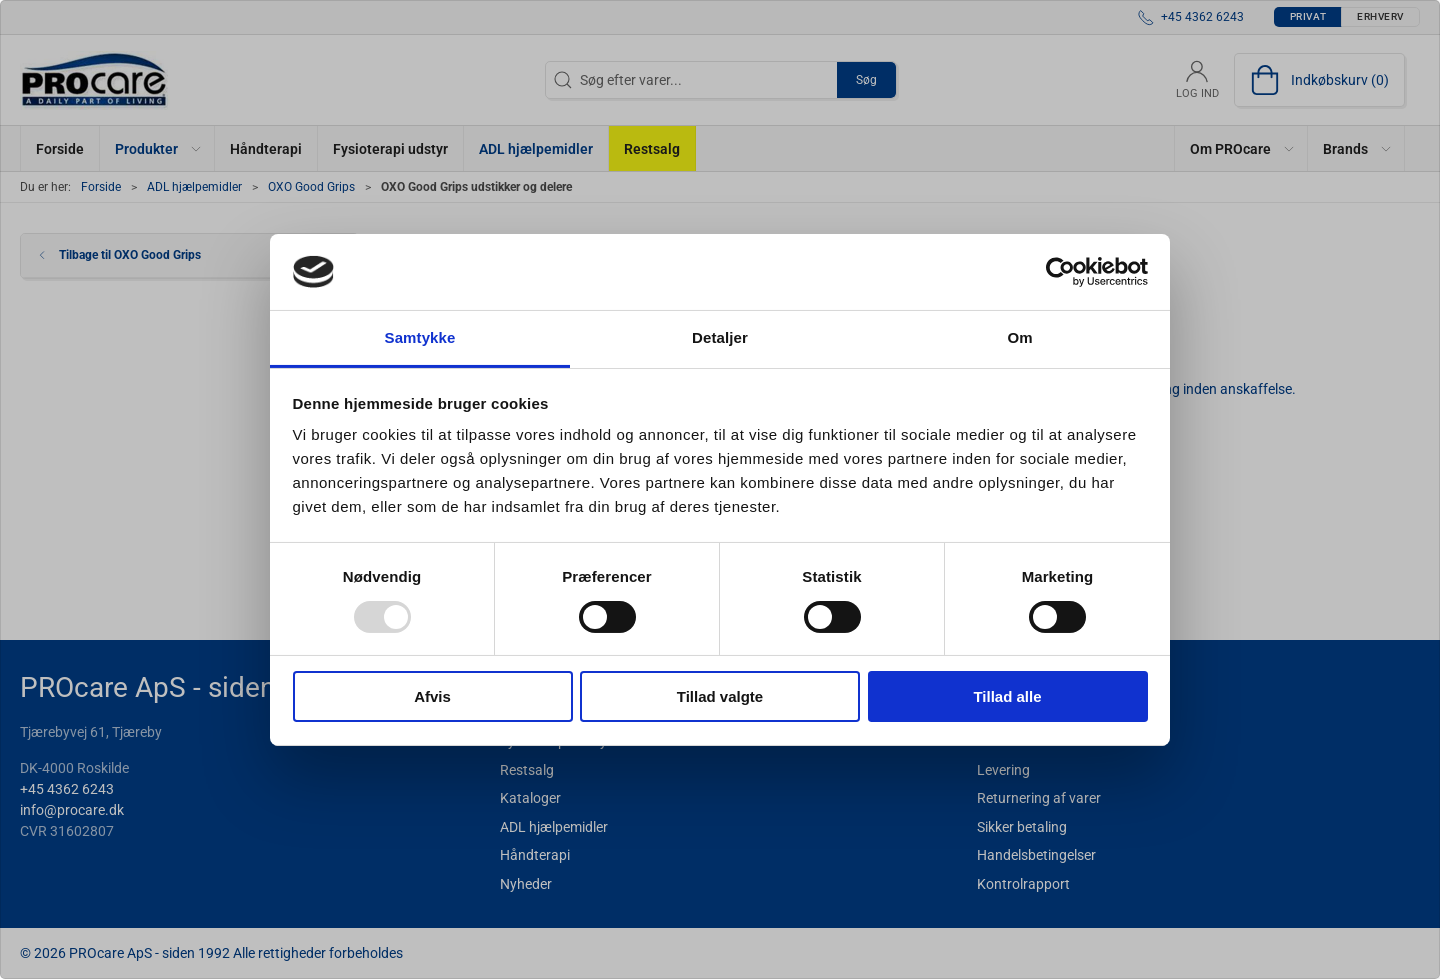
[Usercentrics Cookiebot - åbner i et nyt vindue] (1060, 272)
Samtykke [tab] (420, 337)
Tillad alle (1007, 696)
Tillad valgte (720, 696)
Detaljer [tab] (720, 337)
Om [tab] (1019, 337)
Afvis (432, 696)
